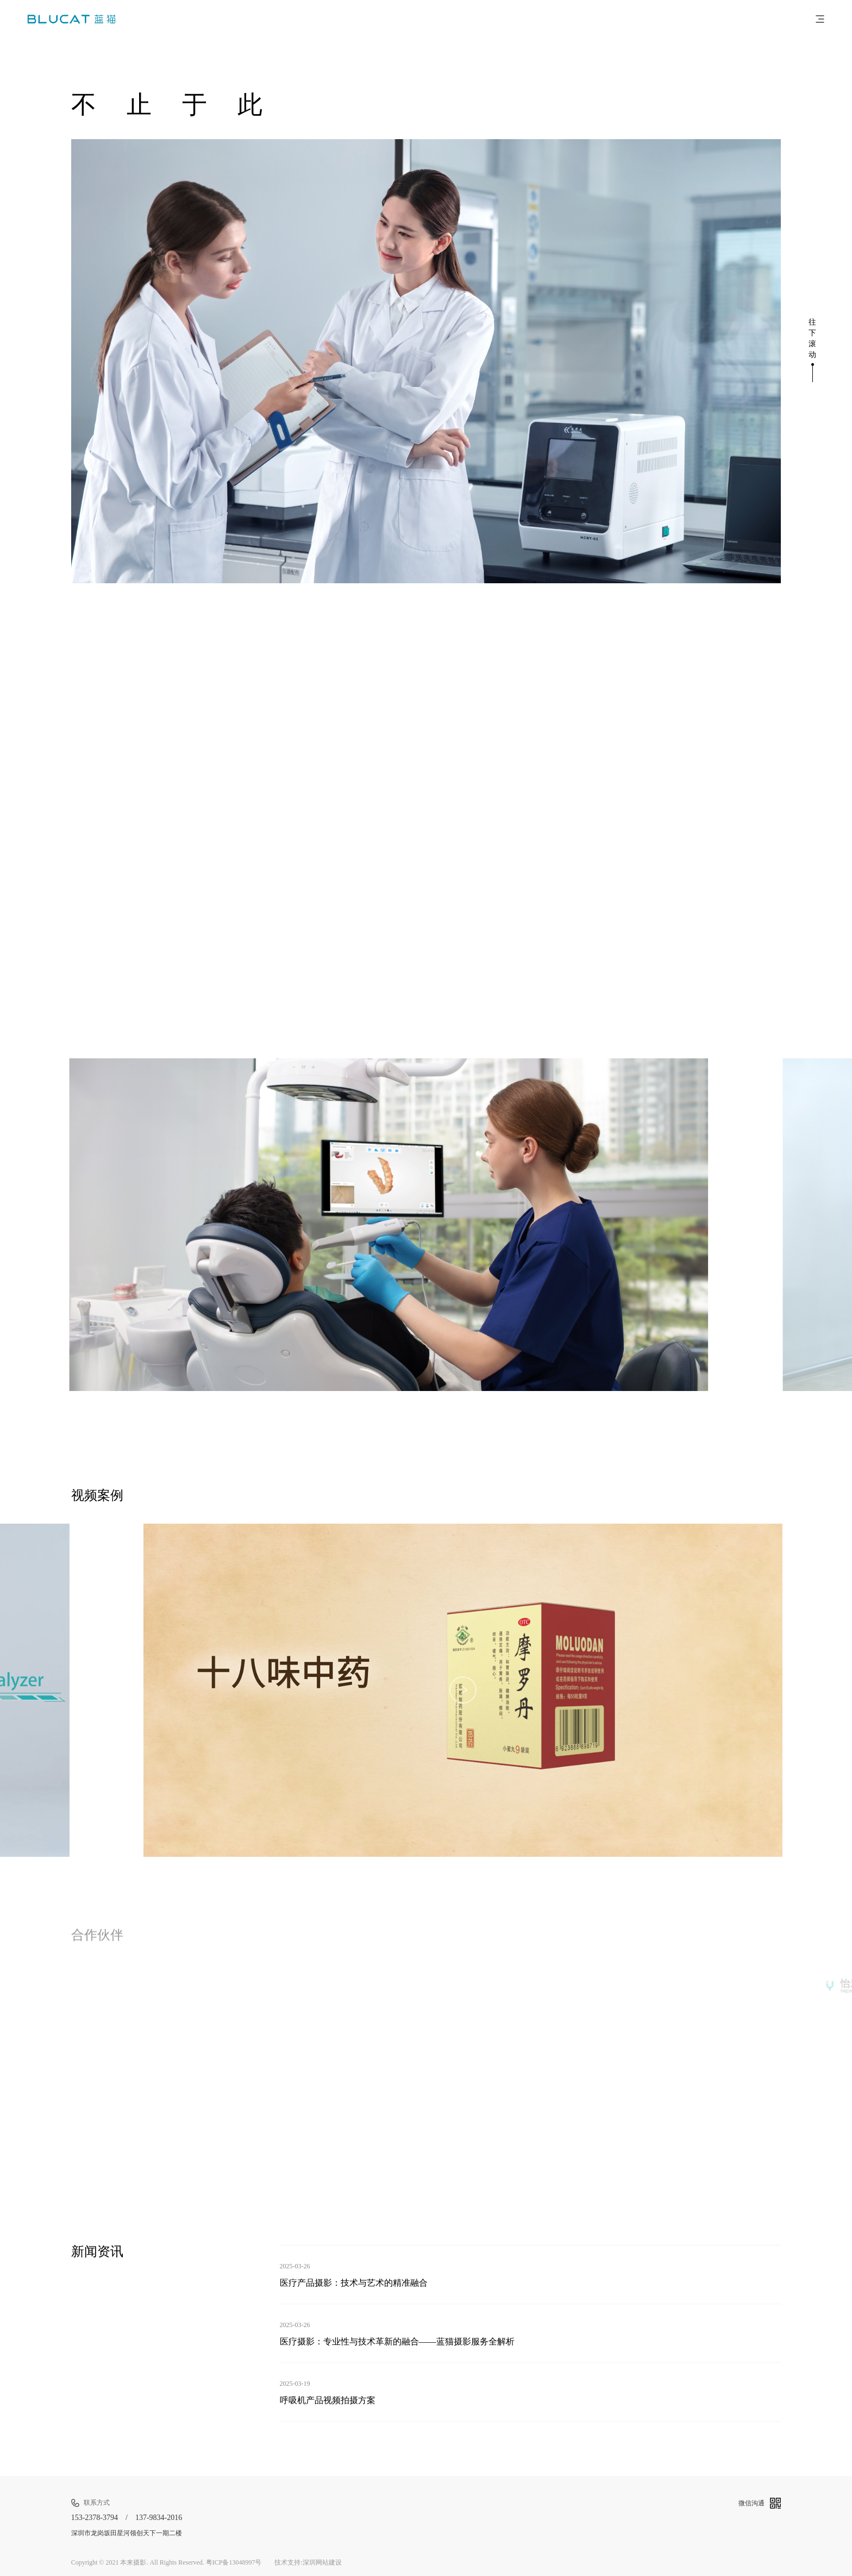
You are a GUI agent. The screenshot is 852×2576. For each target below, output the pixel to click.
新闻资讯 (97, 2251)
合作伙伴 (97, 1938)
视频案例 (97, 1495)
